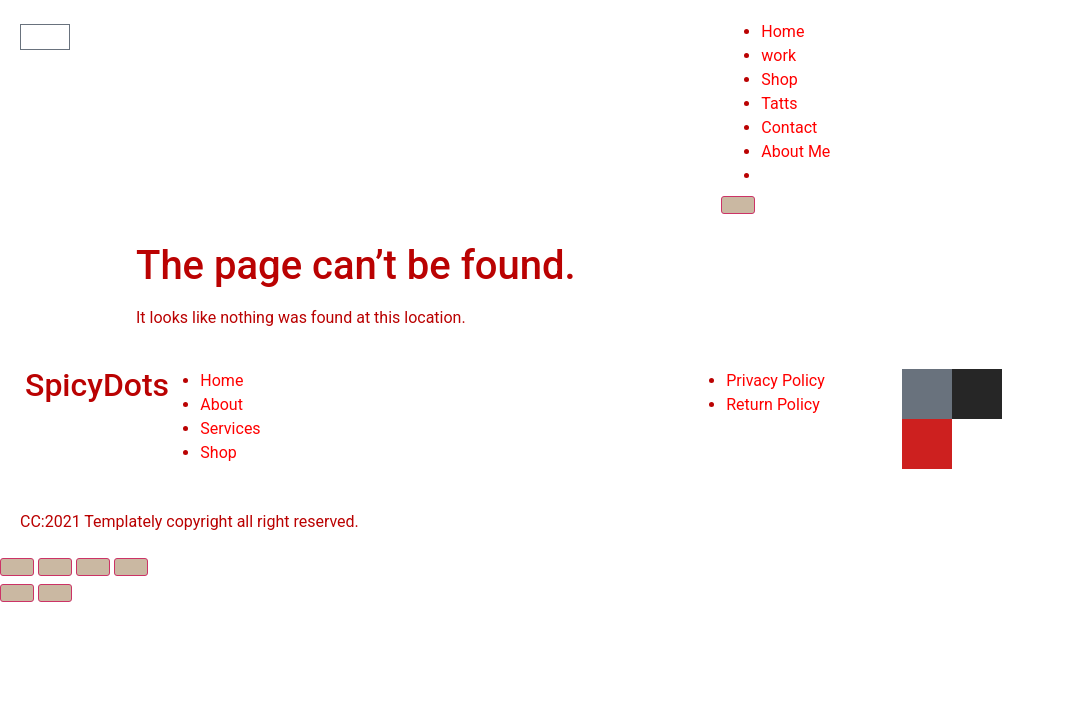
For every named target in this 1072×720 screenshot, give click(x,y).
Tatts (779, 103)
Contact (789, 127)
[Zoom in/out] (131, 567)
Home (782, 31)
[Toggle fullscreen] (93, 567)
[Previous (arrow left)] (17, 593)
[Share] (55, 567)
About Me (795, 151)
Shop (779, 79)
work (778, 55)
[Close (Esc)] (17, 567)
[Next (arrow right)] (55, 593)
